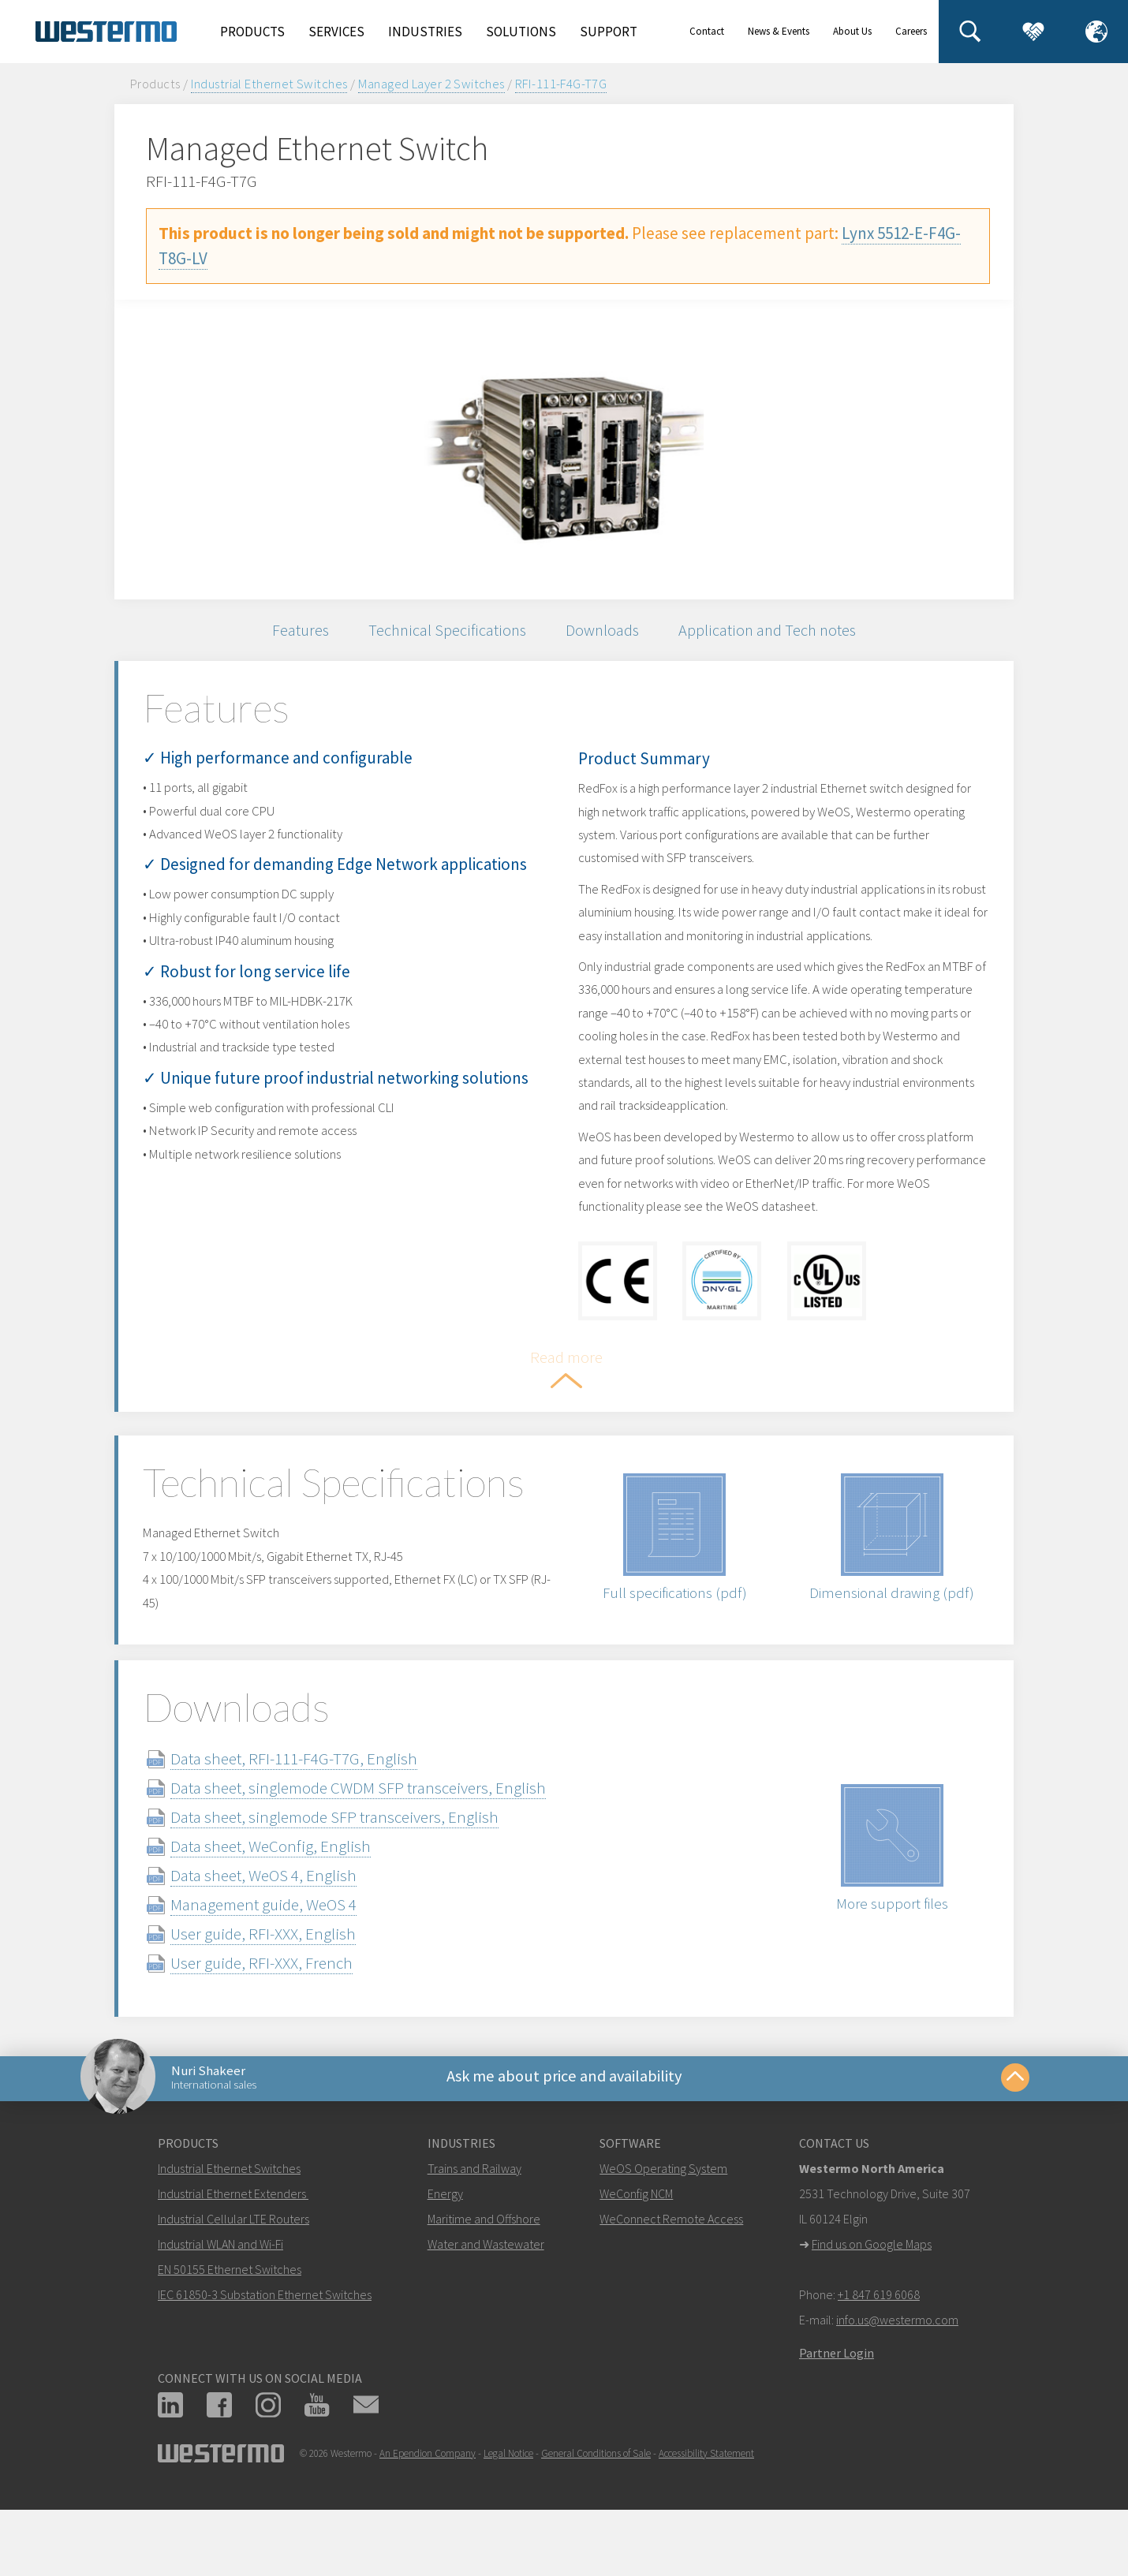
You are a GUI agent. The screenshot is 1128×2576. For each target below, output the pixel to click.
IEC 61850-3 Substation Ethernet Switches (265, 2343)
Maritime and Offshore (484, 2267)
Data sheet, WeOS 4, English (282, 1917)
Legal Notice (508, 2502)
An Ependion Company (427, 2502)
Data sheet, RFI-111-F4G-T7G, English (312, 1801)
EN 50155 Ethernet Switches (229, 2318)
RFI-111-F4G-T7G (561, 83)
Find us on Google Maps (872, 2293)
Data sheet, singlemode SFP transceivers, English (353, 1859)
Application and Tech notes (775, 632)
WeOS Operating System (663, 2217)
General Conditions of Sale (596, 2502)
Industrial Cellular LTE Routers (233, 2267)
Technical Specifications (443, 632)
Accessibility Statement (706, 2502)
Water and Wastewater (486, 2293)
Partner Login (836, 2402)
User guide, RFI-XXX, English (282, 1976)
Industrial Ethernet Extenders (232, 2242)
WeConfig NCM (636, 2242)
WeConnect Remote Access (671, 2267)
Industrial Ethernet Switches (269, 83)
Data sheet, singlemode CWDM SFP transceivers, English (377, 1830)
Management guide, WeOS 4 (282, 1947)
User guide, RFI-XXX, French (280, 2005)
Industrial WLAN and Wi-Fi (220, 2293)
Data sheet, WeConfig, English (289, 1888)
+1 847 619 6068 (879, 2343)
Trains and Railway (474, 2217)
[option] (564, 449)
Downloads (604, 632)
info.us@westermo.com (897, 2368)
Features (290, 632)
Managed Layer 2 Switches (431, 83)
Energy (445, 2242)
